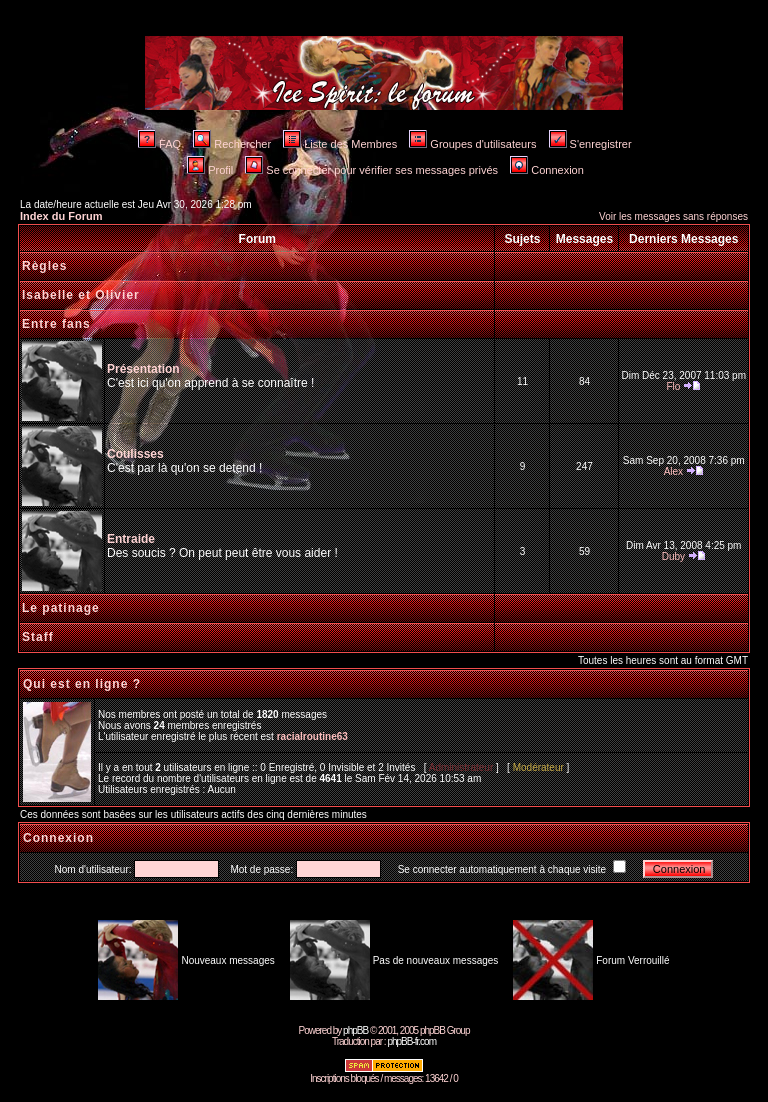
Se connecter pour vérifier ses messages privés (371, 170)
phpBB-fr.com (411, 1041)
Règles (44, 266)
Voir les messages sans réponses (673, 216)
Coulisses (135, 454)
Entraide (131, 539)
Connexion (547, 170)
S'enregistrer (590, 144)
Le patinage (61, 608)
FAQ (159, 144)
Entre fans (56, 324)
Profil (210, 170)
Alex (673, 471)
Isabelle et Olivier (81, 295)
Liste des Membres (340, 144)
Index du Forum (61, 216)
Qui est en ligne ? (82, 684)
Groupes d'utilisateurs (472, 144)
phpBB (355, 1030)
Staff (38, 637)
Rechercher (232, 144)
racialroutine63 (312, 736)
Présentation (143, 369)
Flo (673, 386)
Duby (673, 556)
